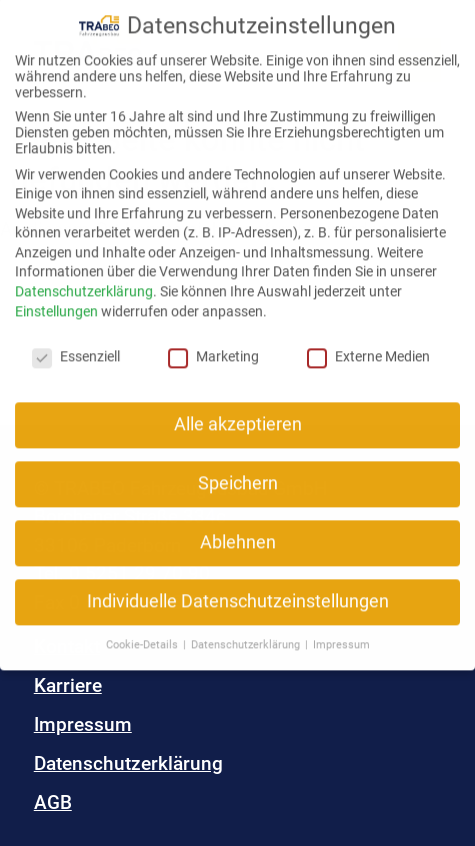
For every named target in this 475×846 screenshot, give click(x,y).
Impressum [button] (341, 629)
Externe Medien (368, 341)
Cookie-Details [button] (143, 629)
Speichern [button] (238, 469)
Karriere (68, 685)
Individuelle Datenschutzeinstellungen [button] (238, 587)
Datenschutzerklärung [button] (247, 629)
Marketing (213, 341)
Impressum (83, 724)
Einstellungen (56, 296)
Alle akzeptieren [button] (238, 410)
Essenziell (76, 341)
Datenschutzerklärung (128, 763)
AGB (53, 802)
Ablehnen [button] (238, 528)
